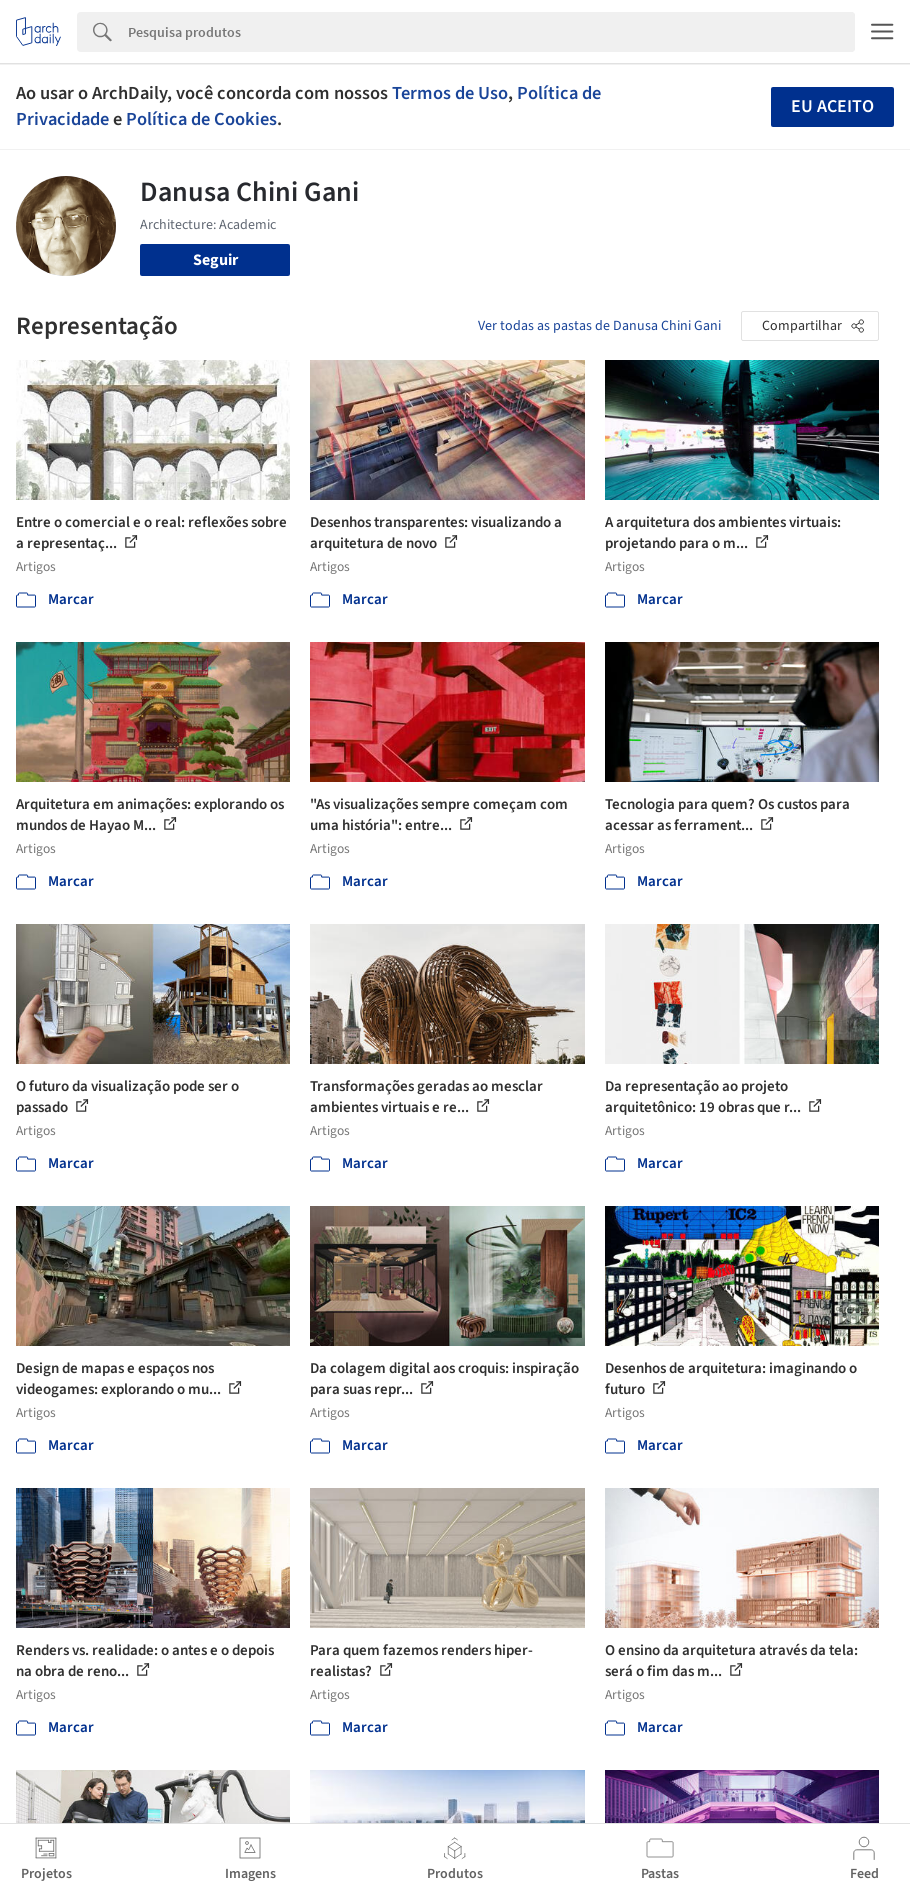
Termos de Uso (450, 93)
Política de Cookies (201, 119)
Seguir (215, 260)
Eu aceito (832, 106)
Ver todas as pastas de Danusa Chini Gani (599, 326)
